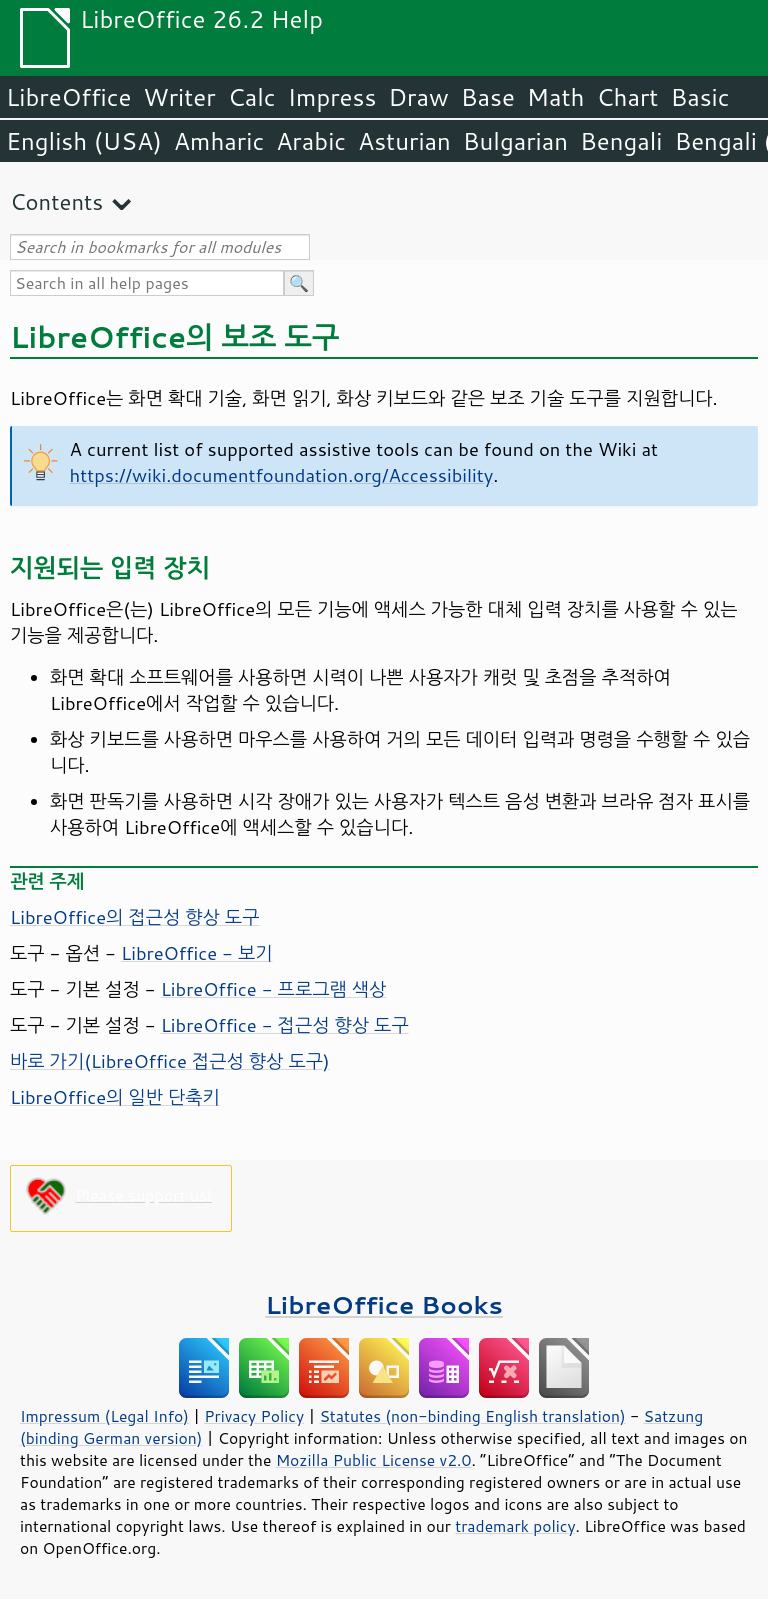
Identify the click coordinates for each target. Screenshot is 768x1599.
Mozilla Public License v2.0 (374, 1460)
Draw (418, 97)
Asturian (404, 141)
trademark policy (515, 1526)
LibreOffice (68, 97)
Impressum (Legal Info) (104, 1416)
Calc (252, 97)
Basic (699, 97)
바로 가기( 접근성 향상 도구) (170, 1061)
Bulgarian (515, 141)
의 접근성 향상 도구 (134, 917)
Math (556, 97)
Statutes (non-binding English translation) (472, 1416)
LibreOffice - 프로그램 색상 (274, 989)
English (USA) (84, 141)
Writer (179, 97)
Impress (332, 97)
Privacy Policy (254, 1416)
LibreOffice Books (384, 1304)
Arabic (311, 141)
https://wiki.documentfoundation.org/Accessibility (282, 475)
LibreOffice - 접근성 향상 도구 (285, 1025)
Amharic (219, 141)
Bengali (621, 141)
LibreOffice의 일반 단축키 (115, 1097)
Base (488, 97)
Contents (56, 201)
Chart (627, 97)
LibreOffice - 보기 (197, 953)
